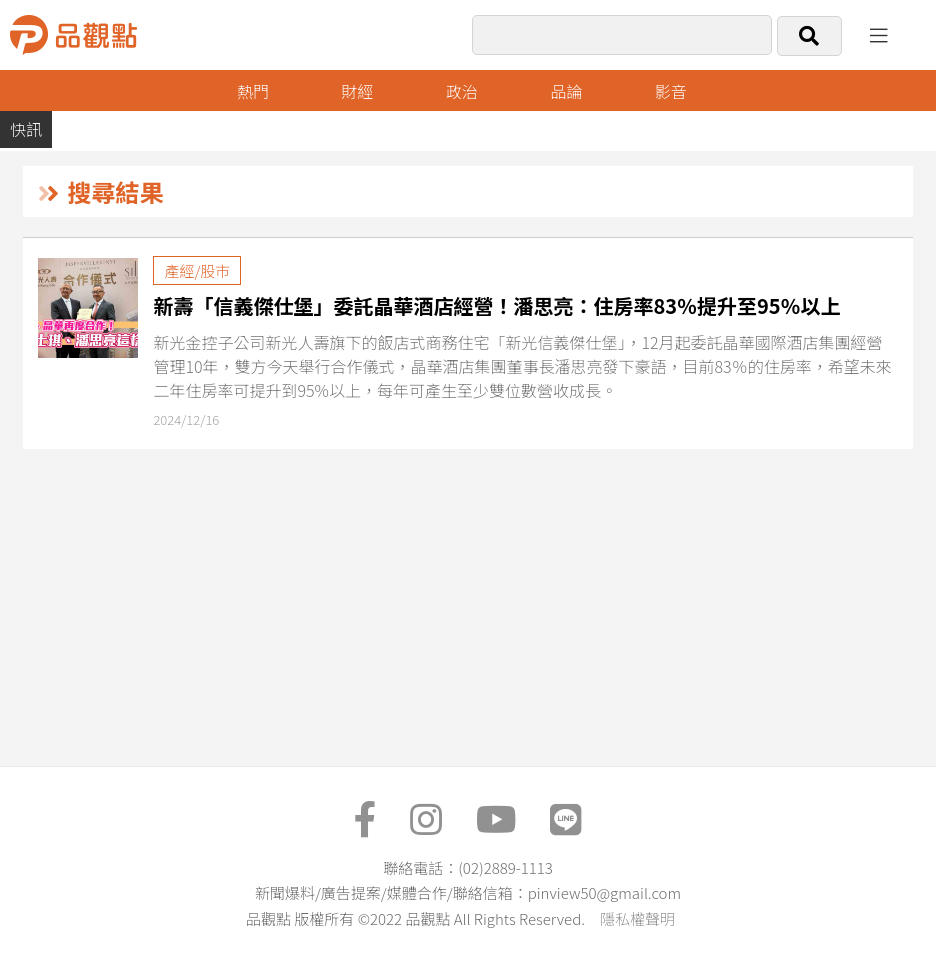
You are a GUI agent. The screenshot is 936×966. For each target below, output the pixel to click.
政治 (462, 91)
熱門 (253, 91)
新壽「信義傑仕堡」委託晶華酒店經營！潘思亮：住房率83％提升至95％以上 (496, 305)
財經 (357, 91)
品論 (566, 91)
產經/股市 (197, 270)
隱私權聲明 (637, 918)
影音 (671, 91)
